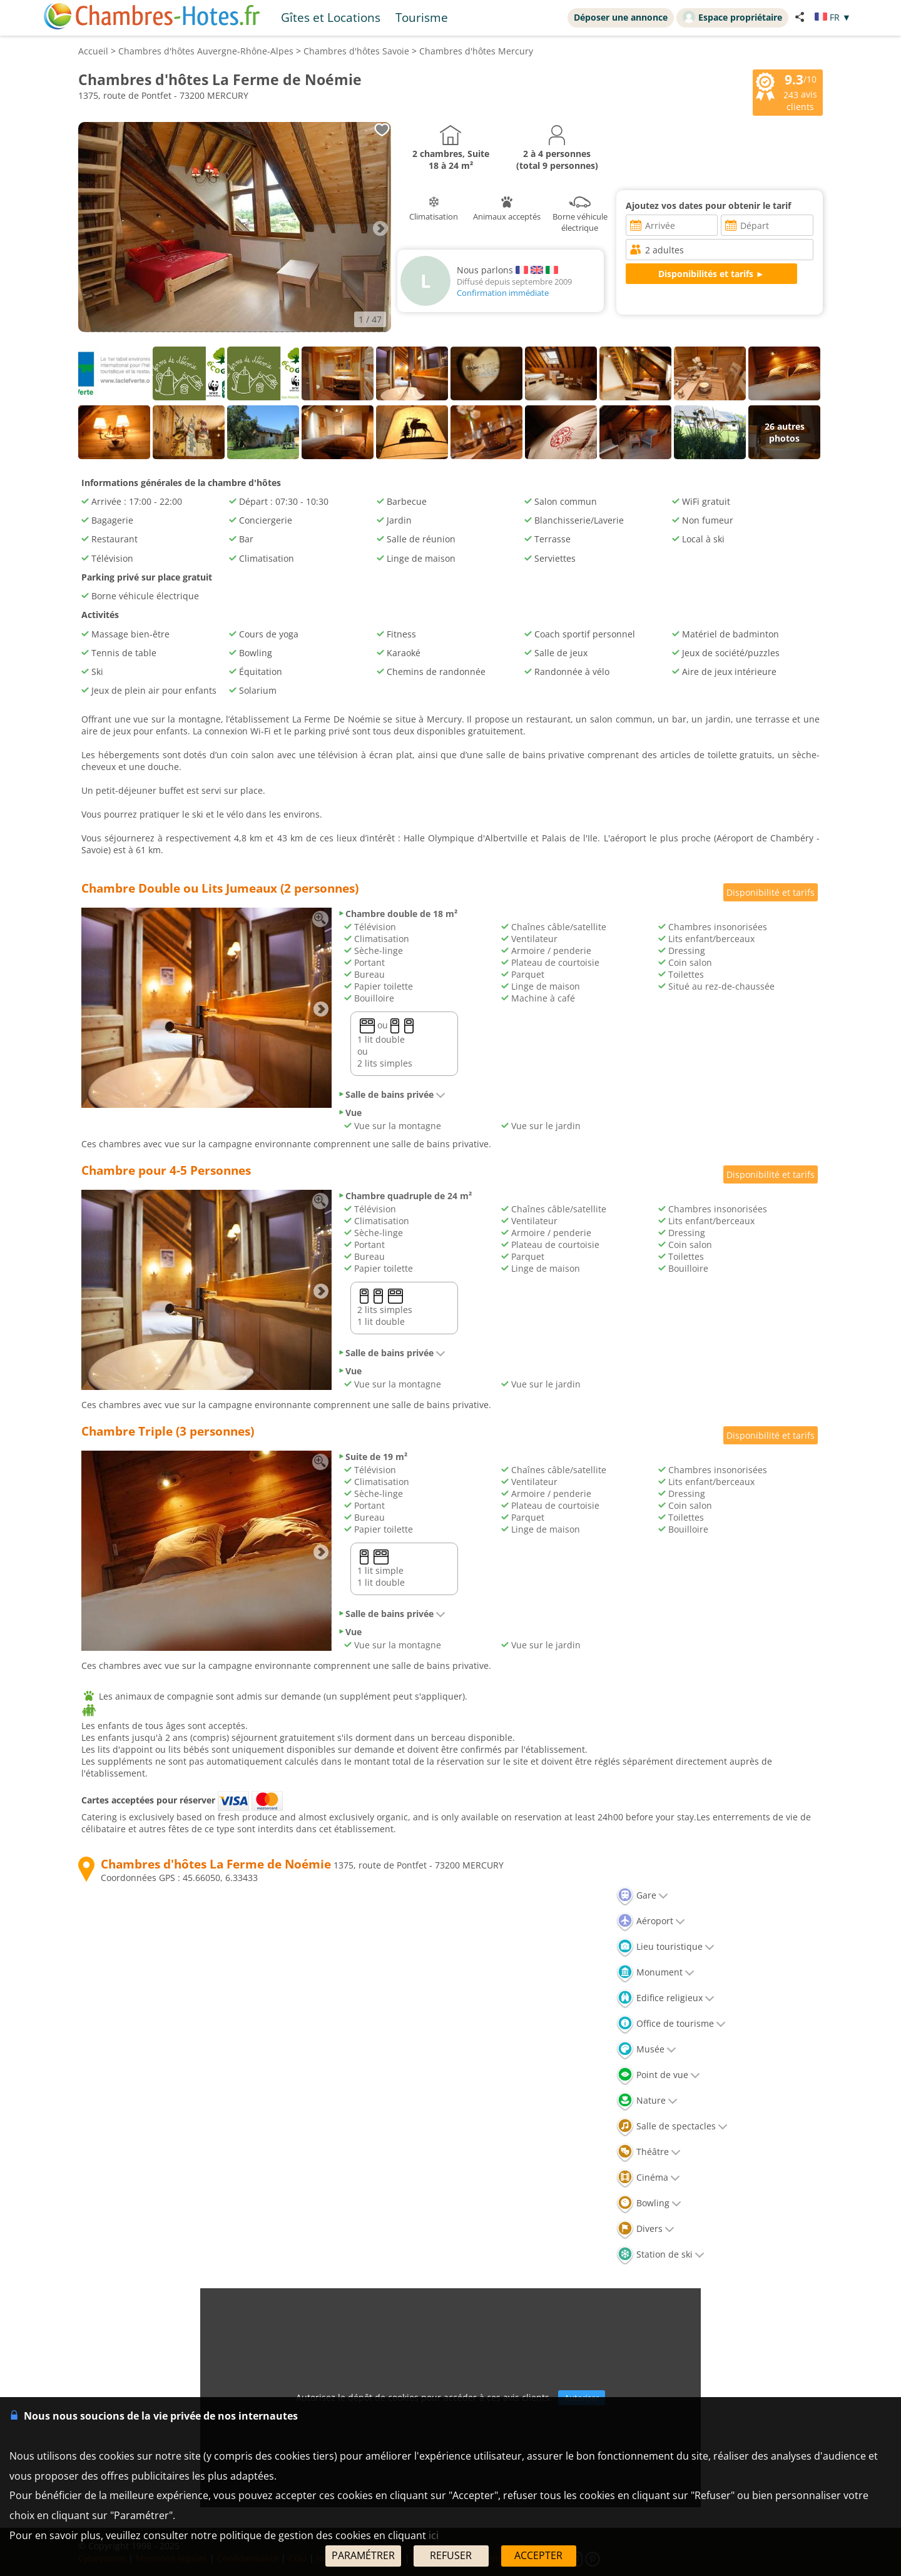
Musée (646, 2049)
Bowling (648, 2203)
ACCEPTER (538, 2555)
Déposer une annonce (621, 17)
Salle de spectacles (672, 2126)
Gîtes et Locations (330, 17)
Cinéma (648, 2177)
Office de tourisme (671, 2023)
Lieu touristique (665, 1946)
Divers (645, 2228)
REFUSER (451, 2555)
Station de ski (660, 2254)
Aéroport (650, 1921)
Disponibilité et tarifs (770, 892)
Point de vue (658, 2075)
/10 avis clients (786, 91)
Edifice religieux (665, 1998)
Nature (647, 2100)
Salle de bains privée (391, 1094)
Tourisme (421, 17)
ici (434, 2535)
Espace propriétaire (732, 17)
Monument (655, 1972)
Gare (642, 1895)
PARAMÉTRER (363, 2555)
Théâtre (648, 2152)
